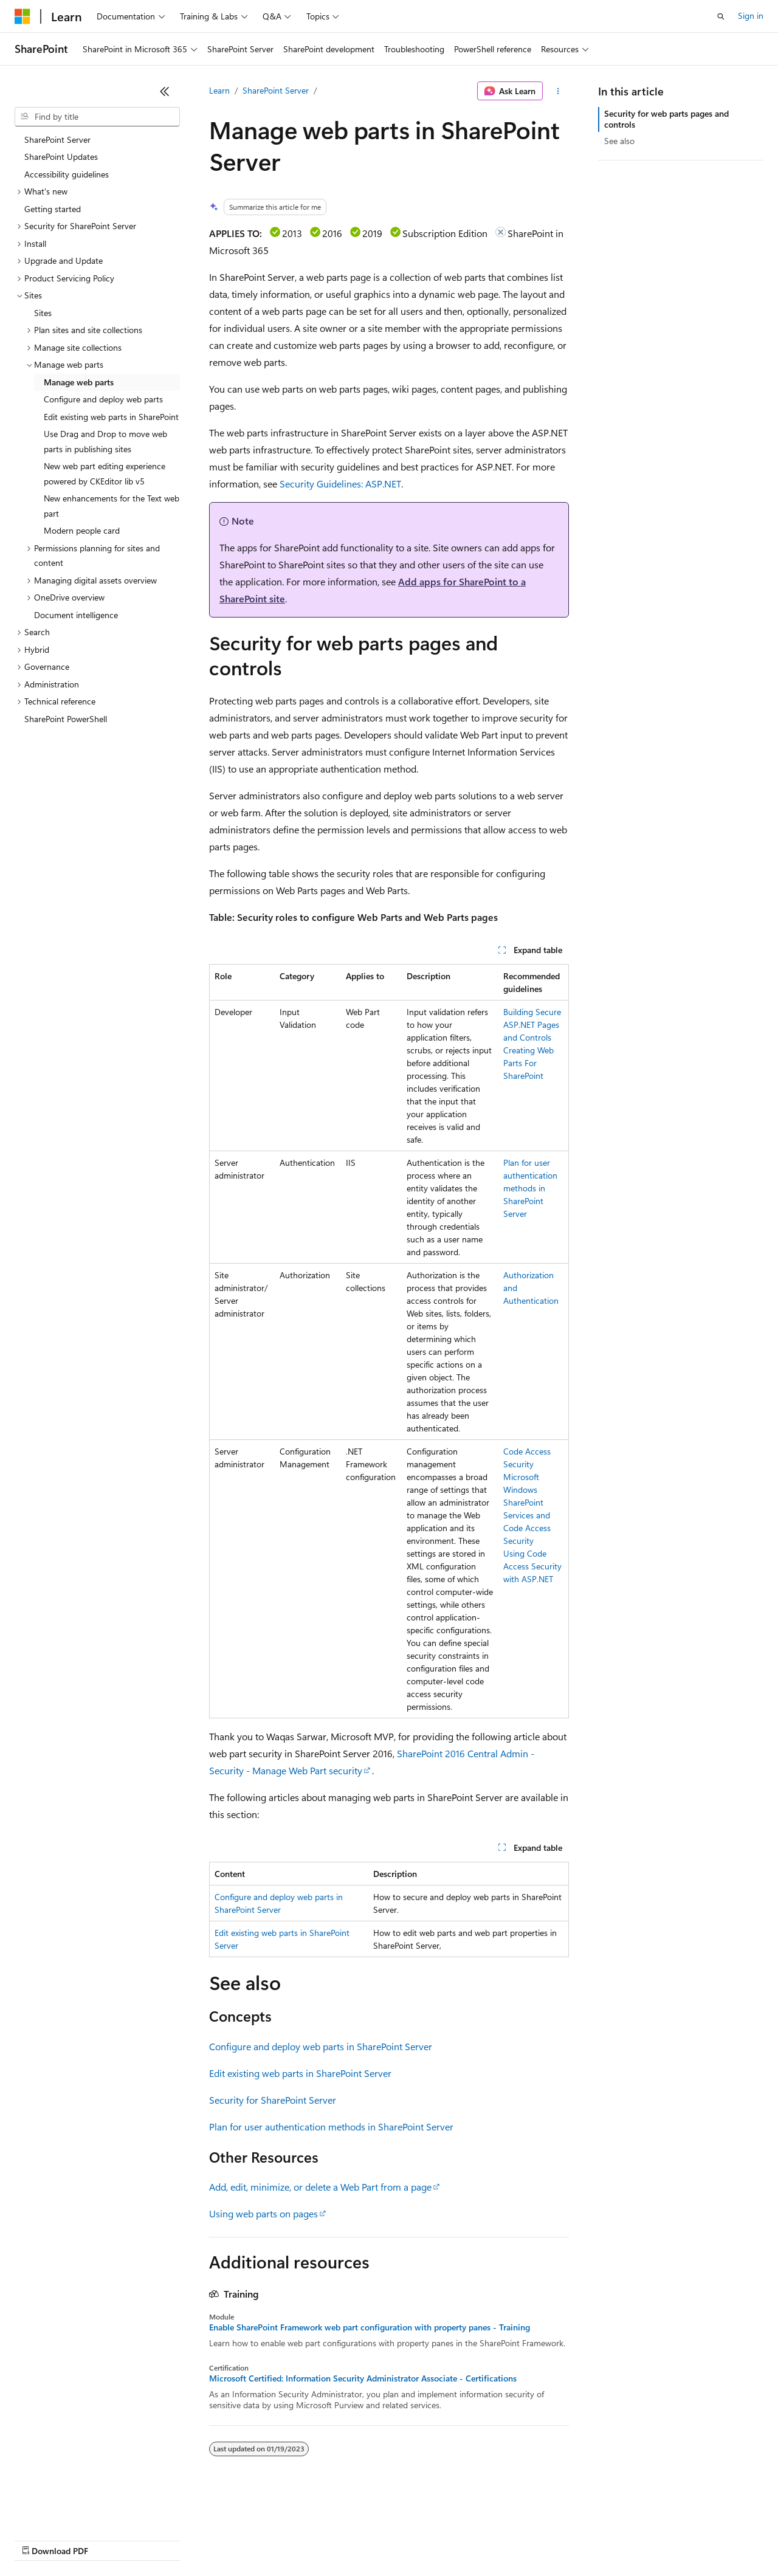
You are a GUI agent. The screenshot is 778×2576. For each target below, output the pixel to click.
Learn (219, 90)
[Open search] (721, 16)
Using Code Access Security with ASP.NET (532, 1566)
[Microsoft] (22, 16)
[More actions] (558, 91)
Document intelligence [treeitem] (76, 615)
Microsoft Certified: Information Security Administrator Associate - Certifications (363, 2378)
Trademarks (504, 2539)
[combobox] (97, 116)
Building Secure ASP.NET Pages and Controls (532, 1024)
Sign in (750, 15)
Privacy (265, 2539)
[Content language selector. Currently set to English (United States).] (70, 2510)
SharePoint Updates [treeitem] (61, 156)
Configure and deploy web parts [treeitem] (103, 399)
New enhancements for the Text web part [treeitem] (111, 505)
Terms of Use (444, 2539)
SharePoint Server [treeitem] (57, 139)
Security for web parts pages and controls (666, 119)
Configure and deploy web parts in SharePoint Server (320, 2046)
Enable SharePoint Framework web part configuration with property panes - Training (369, 2327)
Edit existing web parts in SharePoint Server (300, 2073)
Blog (165, 2539)
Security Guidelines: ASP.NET (340, 483)
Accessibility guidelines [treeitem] (66, 174)
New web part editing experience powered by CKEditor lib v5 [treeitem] (104, 473)
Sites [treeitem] (43, 313)
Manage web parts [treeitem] (79, 382)
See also (619, 140)
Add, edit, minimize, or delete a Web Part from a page (320, 2186)
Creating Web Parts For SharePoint (528, 1062)
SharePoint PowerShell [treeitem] (65, 719)
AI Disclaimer (39, 2539)
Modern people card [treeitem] (82, 530)
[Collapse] (165, 91)
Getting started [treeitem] (52, 209)
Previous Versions (110, 2539)
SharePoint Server (276, 90)
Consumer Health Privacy (349, 2539)
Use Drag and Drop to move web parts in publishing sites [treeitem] (105, 441)
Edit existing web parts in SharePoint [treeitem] (111, 416)
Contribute (218, 2539)
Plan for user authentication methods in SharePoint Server (530, 1188)
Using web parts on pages (263, 2213)
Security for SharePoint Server (272, 2099)
